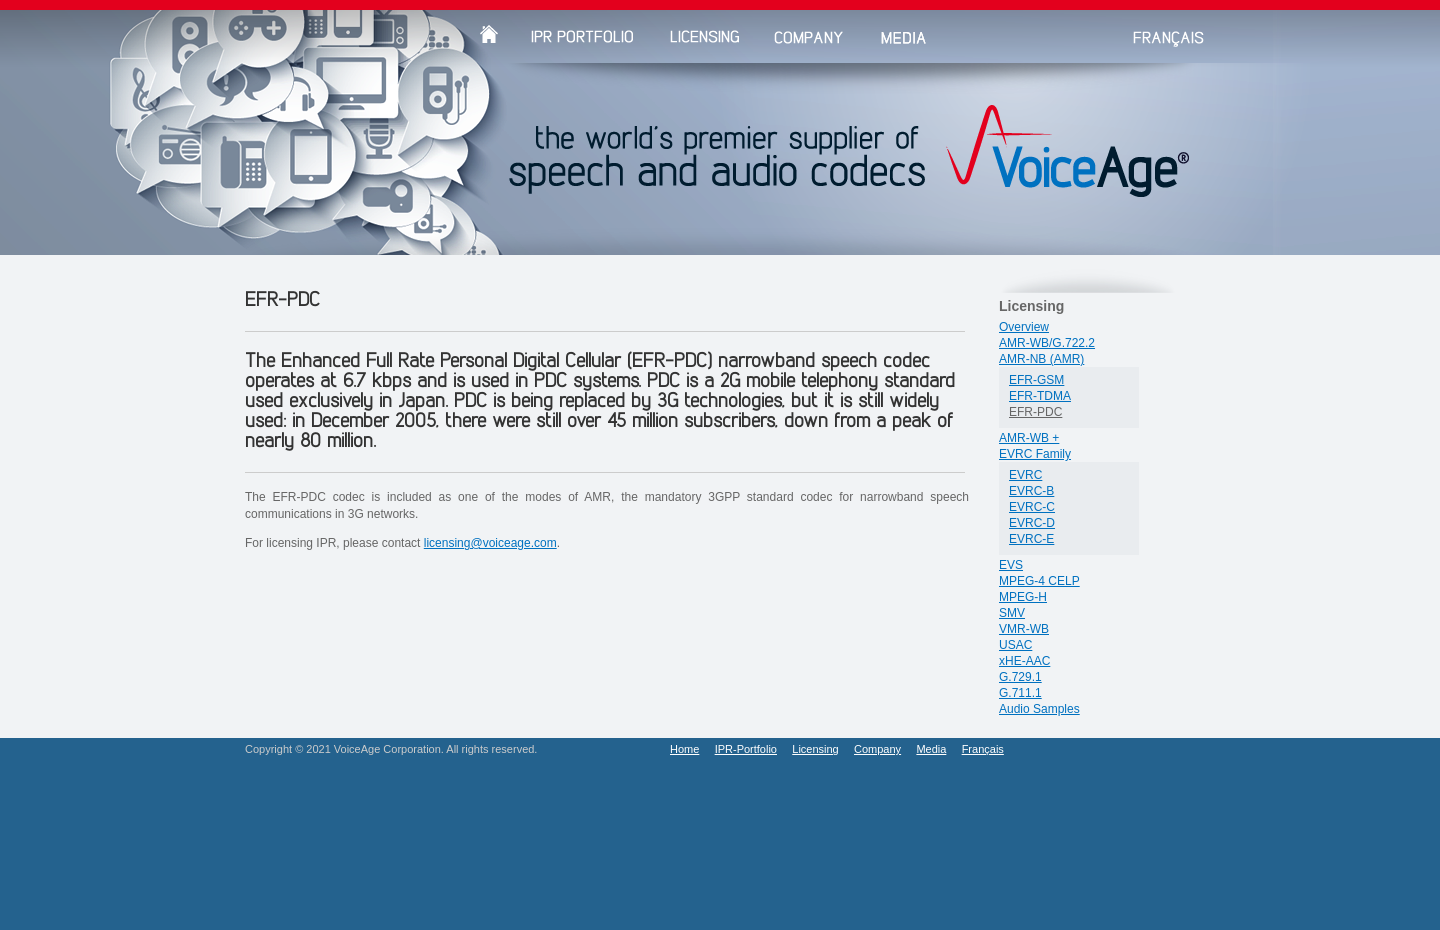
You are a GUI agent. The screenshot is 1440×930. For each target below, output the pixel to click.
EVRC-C (1032, 507)
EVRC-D (1032, 523)
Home (684, 749)
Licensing (815, 749)
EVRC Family (1035, 454)
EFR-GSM (1036, 380)
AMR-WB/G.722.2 (1047, 343)
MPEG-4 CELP (1039, 581)
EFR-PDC (1035, 412)
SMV (1012, 613)
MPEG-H (1023, 597)
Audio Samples (1039, 709)
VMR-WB (1024, 629)
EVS (1011, 565)
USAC (1015, 645)
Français (983, 749)
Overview (1024, 327)
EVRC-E (1031, 539)
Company (877, 749)
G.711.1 (1020, 693)
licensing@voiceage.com (490, 543)
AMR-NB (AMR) (1041, 359)
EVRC (1025, 475)
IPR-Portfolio (746, 749)
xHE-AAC (1024, 661)
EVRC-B (1031, 491)
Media (931, 749)
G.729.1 (1020, 677)
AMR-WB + (1029, 438)
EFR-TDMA (1040, 396)
